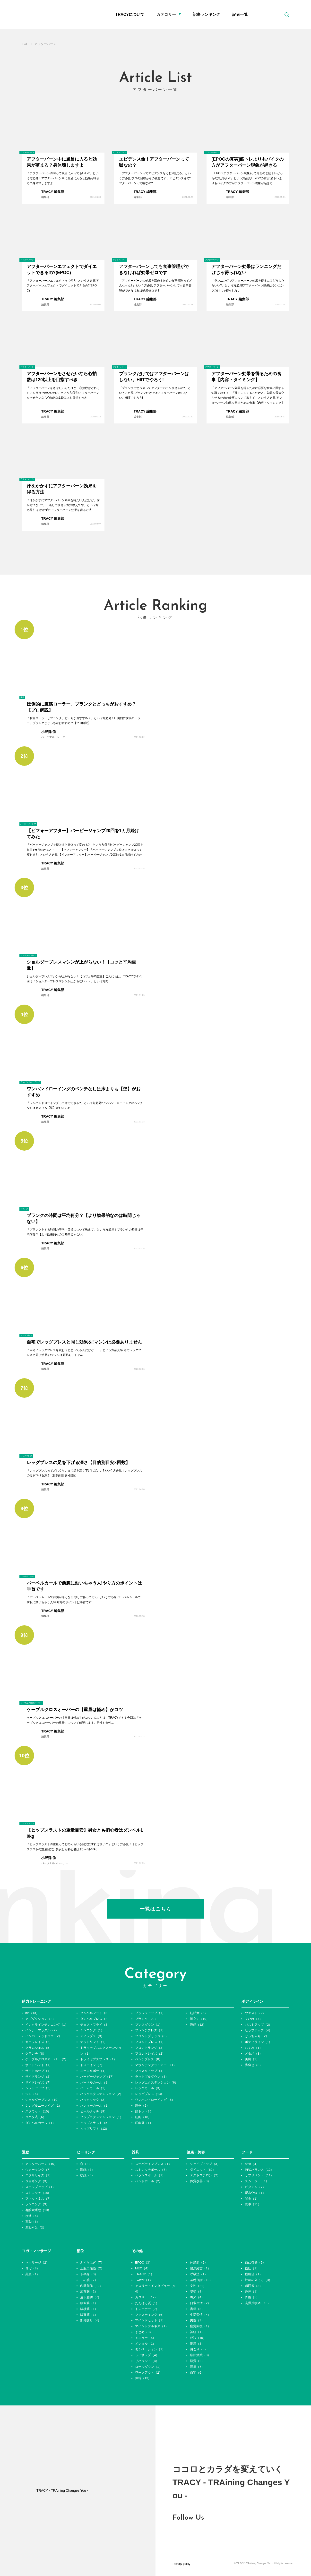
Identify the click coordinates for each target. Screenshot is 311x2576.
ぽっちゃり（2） (257, 2036)
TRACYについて (129, 14)
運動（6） (32, 2221)
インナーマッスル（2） (42, 2030)
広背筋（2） (89, 2291)
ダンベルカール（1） (40, 2123)
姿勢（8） (197, 2291)
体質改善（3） (200, 2181)
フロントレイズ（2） (150, 2053)
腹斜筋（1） (89, 2303)
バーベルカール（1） (95, 2082)
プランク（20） (146, 2019)
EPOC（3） (143, 2262)
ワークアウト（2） (148, 2372)
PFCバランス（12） (259, 2169)
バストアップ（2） (258, 2024)
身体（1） (252, 2291)
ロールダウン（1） (148, 2367)
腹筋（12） (198, 2024)
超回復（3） (253, 2286)
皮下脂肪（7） (90, 2297)
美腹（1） (32, 2274)
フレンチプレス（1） (150, 2030)
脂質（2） (197, 2361)
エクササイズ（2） (38, 2175)
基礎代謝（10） (201, 2280)
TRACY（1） (144, 2274)
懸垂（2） (142, 2105)
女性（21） (198, 2286)
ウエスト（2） (255, 2013)
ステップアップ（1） (40, 2187)
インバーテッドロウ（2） (43, 2036)
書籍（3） (197, 2309)
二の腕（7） (89, 2280)
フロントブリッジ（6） (151, 2036)
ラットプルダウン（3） (151, 2076)
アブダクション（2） (40, 2019)
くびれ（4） (253, 2019)
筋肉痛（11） (144, 2123)
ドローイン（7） (92, 2065)
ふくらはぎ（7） (92, 2262)
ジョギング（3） (37, 2181)
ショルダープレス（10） (42, 2100)
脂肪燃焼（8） (200, 2355)
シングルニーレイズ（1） (43, 2105)
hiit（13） (32, 2013)
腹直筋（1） (89, 2315)
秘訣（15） (198, 2338)
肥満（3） (197, 2343)
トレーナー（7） (147, 2309)
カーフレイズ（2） (38, 2042)
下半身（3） (89, 2274)
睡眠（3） (87, 2169)
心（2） (85, 2164)
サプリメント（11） (259, 2175)
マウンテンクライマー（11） (155, 2065)
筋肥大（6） (198, 2013)
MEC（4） (142, 2268)
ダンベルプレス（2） (95, 2019)
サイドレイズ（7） (38, 2082)
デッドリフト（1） (93, 2042)
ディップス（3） (92, 2036)
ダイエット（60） (203, 2169)
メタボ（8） (253, 2053)
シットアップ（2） (38, 2088)
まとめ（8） (144, 2332)
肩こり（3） (198, 2349)
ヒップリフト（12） (94, 2128)
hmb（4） (252, 2164)
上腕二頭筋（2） (92, 2268)
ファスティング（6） (150, 2315)
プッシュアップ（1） (150, 2013)
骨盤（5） (252, 2297)
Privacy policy (181, 2564)
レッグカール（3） (148, 2088)
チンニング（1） (92, 2030)
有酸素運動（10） (38, 2210)
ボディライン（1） (258, 2042)
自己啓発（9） (255, 2262)
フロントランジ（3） (150, 2048)
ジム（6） (32, 2094)
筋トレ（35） (144, 2111)
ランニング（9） (37, 2204)
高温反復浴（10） (257, 2303)
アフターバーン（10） (41, 2164)
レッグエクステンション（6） (156, 2082)
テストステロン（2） (205, 2175)
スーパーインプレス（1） (153, 2164)
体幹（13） (143, 2378)
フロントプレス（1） (150, 2042)
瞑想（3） (87, 2175)
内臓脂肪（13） (91, 2286)
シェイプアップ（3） (205, 2164)
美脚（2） (252, 2059)
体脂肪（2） (198, 2262)
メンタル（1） (145, 2343)
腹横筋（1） (89, 2309)
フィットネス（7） (38, 2198)
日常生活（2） (200, 2303)
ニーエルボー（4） (93, 2071)
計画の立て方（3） (258, 2280)
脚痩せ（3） (253, 2065)
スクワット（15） (38, 2111)
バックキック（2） (93, 2100)
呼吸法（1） (198, 2274)
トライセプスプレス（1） (98, 2059)
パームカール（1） (93, 2088)
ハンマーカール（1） (95, 2105)
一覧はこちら (155, 1909)
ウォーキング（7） (38, 2169)
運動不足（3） (35, 2227)
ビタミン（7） (255, 2187)
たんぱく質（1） (147, 2303)
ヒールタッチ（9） (93, 2111)
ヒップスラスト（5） (95, 2123)
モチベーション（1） (150, 2349)
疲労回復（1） (200, 2326)
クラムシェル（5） (38, 2048)
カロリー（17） (146, 2297)
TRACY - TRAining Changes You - (62, 2490)
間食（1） (252, 2198)
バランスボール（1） (150, 2175)
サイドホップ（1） (38, 2071)
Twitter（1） (144, 2280)
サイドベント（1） (38, 2065)
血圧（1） (252, 2268)
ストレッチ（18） (38, 2193)
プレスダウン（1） (148, 2024)
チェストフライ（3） (95, 2024)
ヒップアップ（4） (258, 2030)
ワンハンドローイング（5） (155, 2100)
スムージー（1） (257, 2181)
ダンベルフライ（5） (95, 2013)
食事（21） (253, 2204)
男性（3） (197, 2320)
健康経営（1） (200, 2268)
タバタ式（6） (35, 2117)
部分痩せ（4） (90, 2320)
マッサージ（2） (37, 2262)
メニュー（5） (145, 2338)
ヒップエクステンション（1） (101, 2117)
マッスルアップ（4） (150, 2071)
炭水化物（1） (255, 2193)
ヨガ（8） (32, 2268)
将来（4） (197, 2297)
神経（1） (197, 2332)
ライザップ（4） (147, 2355)
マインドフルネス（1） (151, 2326)
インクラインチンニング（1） (46, 2024)
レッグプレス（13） (149, 2094)
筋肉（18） (143, 2117)
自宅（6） (197, 2372)
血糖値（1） (253, 2274)
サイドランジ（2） (38, 2076)
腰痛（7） (197, 2367)
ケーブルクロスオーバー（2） (46, 2059)
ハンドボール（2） (148, 2181)
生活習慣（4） (200, 2315)
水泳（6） (32, 2216)
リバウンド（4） (147, 2361)
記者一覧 (240, 14)
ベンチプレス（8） (148, 2059)
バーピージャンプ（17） (97, 2076)
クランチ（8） (35, 2053)
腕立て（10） (199, 2019)
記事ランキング (206, 14)
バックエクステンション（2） (101, 2094)
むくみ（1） (253, 2048)
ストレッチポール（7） (151, 2169)
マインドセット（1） (150, 2320)
